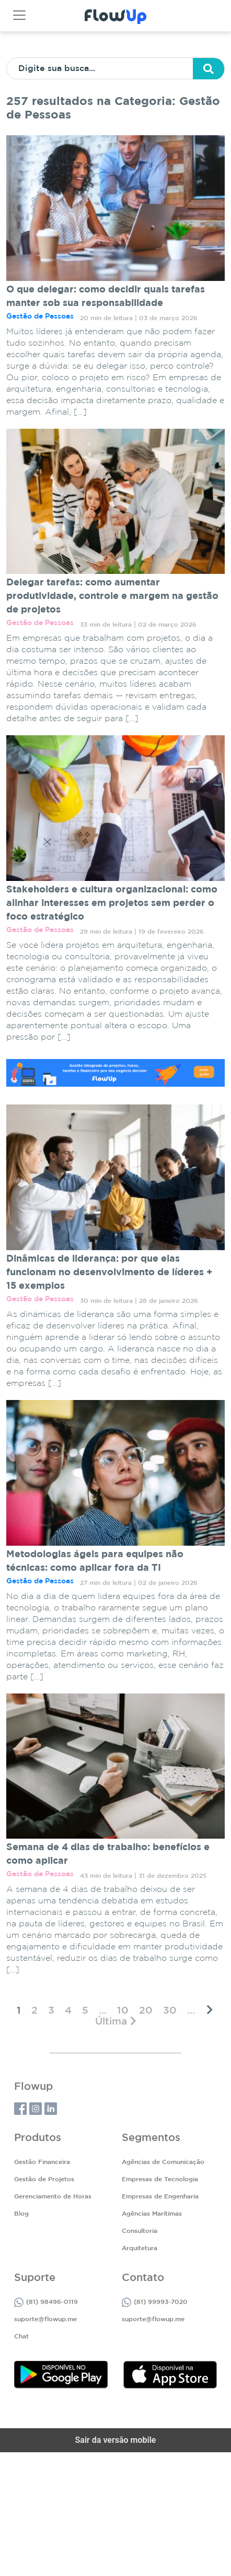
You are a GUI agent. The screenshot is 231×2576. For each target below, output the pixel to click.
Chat (21, 2336)
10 (123, 2010)
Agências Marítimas (152, 2214)
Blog (21, 2214)
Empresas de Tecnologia (160, 2179)
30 (170, 2010)
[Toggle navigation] (19, 15)
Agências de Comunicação (163, 2162)
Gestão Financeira (42, 2162)
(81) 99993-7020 (155, 2302)
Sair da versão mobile (115, 2440)
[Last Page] (116, 2021)
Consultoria (139, 2231)
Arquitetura (139, 2248)
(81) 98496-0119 (46, 2302)
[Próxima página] (210, 2010)
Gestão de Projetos (44, 2179)
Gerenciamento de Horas (52, 2196)
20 (146, 2010)
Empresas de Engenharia (160, 2196)
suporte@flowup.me (45, 2319)
